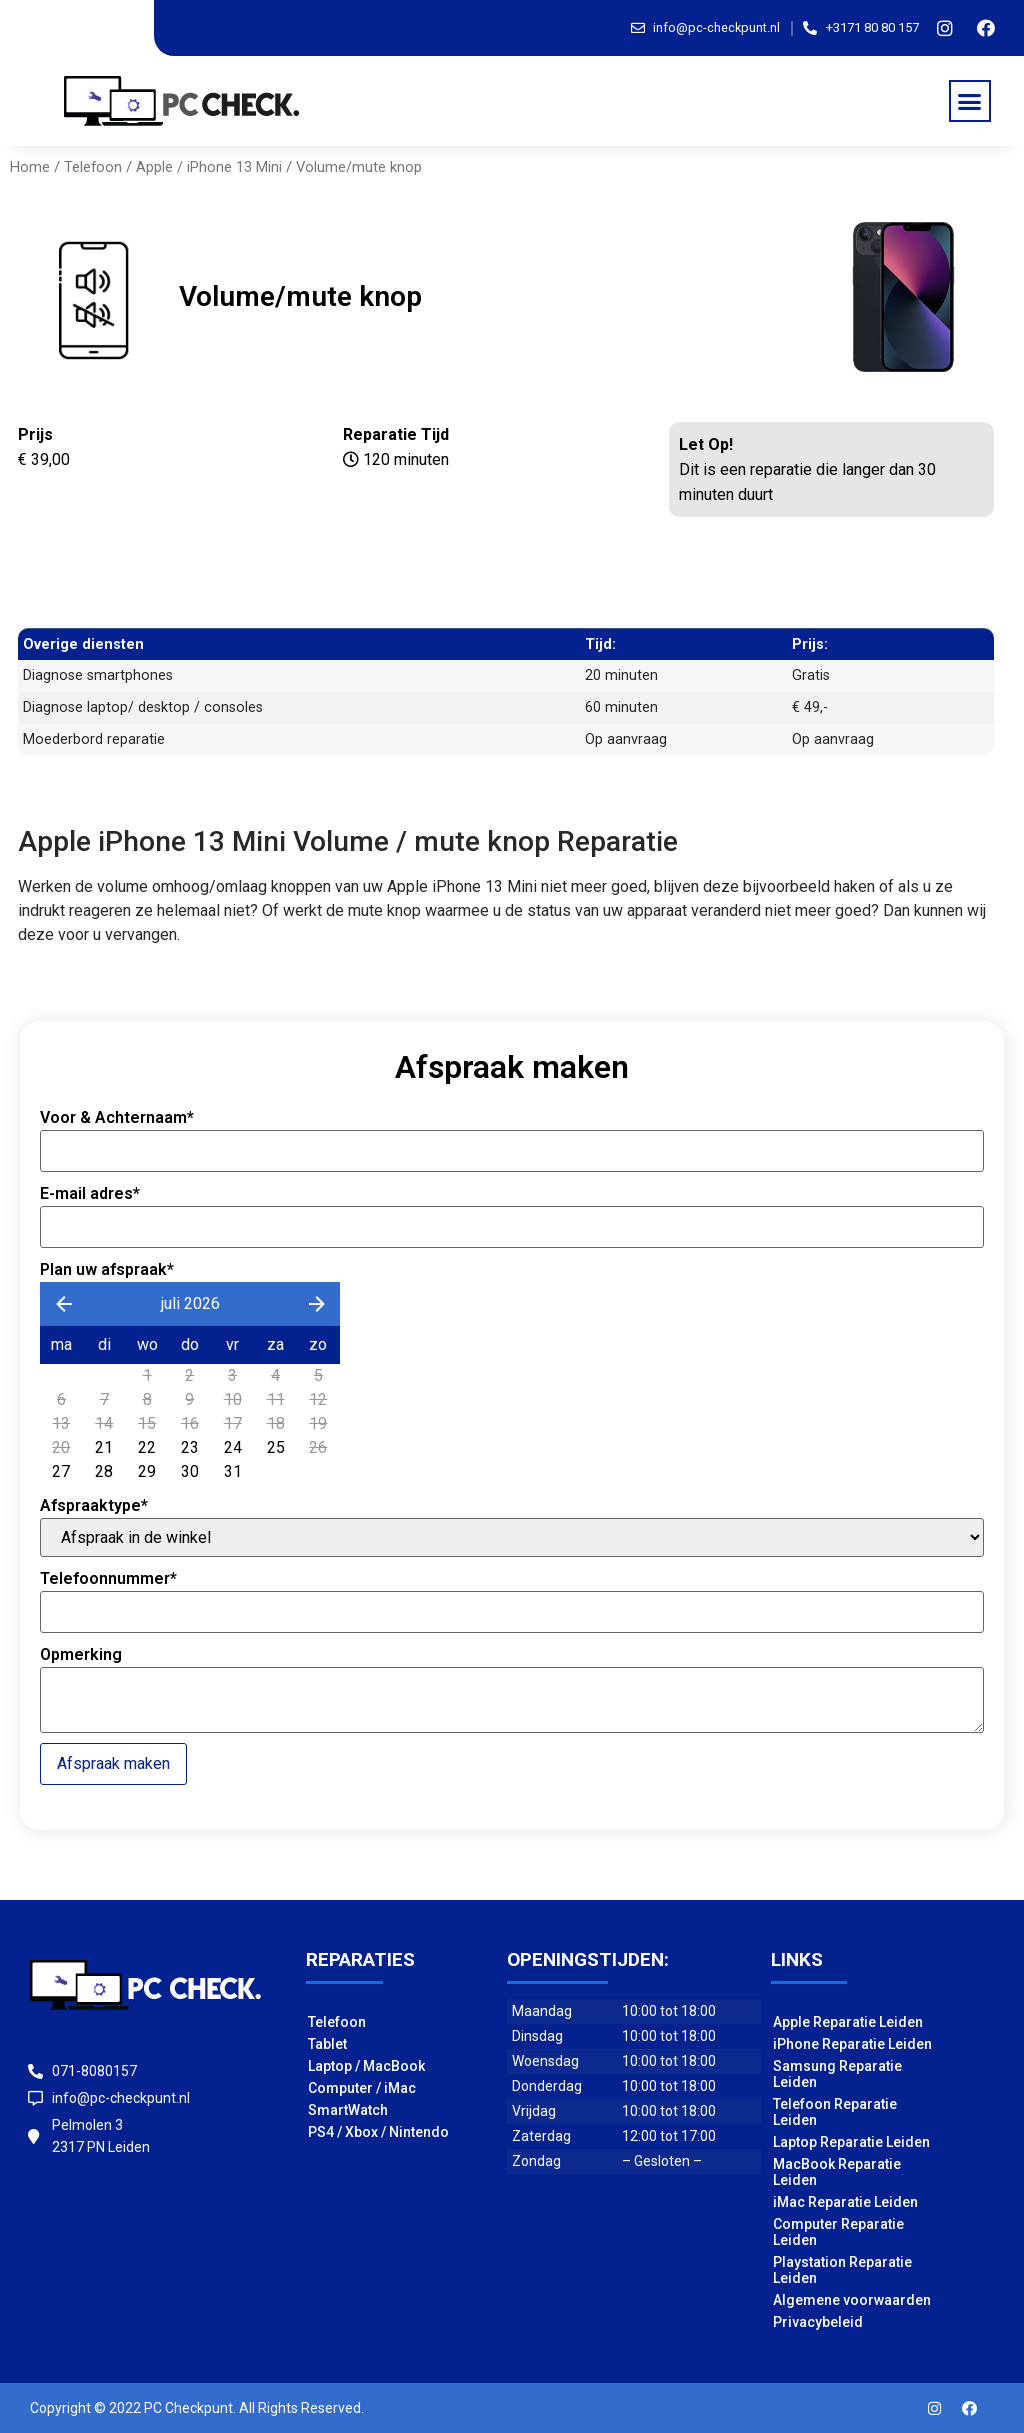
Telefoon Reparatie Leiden (835, 2112)
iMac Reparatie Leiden (845, 2202)
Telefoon (93, 167)
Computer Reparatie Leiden (838, 2232)
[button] (970, 101)
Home (30, 167)
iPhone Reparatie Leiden (852, 2044)
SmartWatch (348, 2110)
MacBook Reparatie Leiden (837, 2172)
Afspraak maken (113, 1763)
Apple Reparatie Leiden (848, 2022)
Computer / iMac (362, 2088)
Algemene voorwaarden (852, 2300)
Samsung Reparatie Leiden (837, 2074)
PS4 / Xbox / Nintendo (378, 2132)
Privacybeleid (818, 2322)
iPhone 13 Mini (234, 167)
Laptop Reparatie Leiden (851, 2142)
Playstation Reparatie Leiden (842, 2270)
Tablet (327, 2044)
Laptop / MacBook (366, 2066)
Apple (154, 167)
